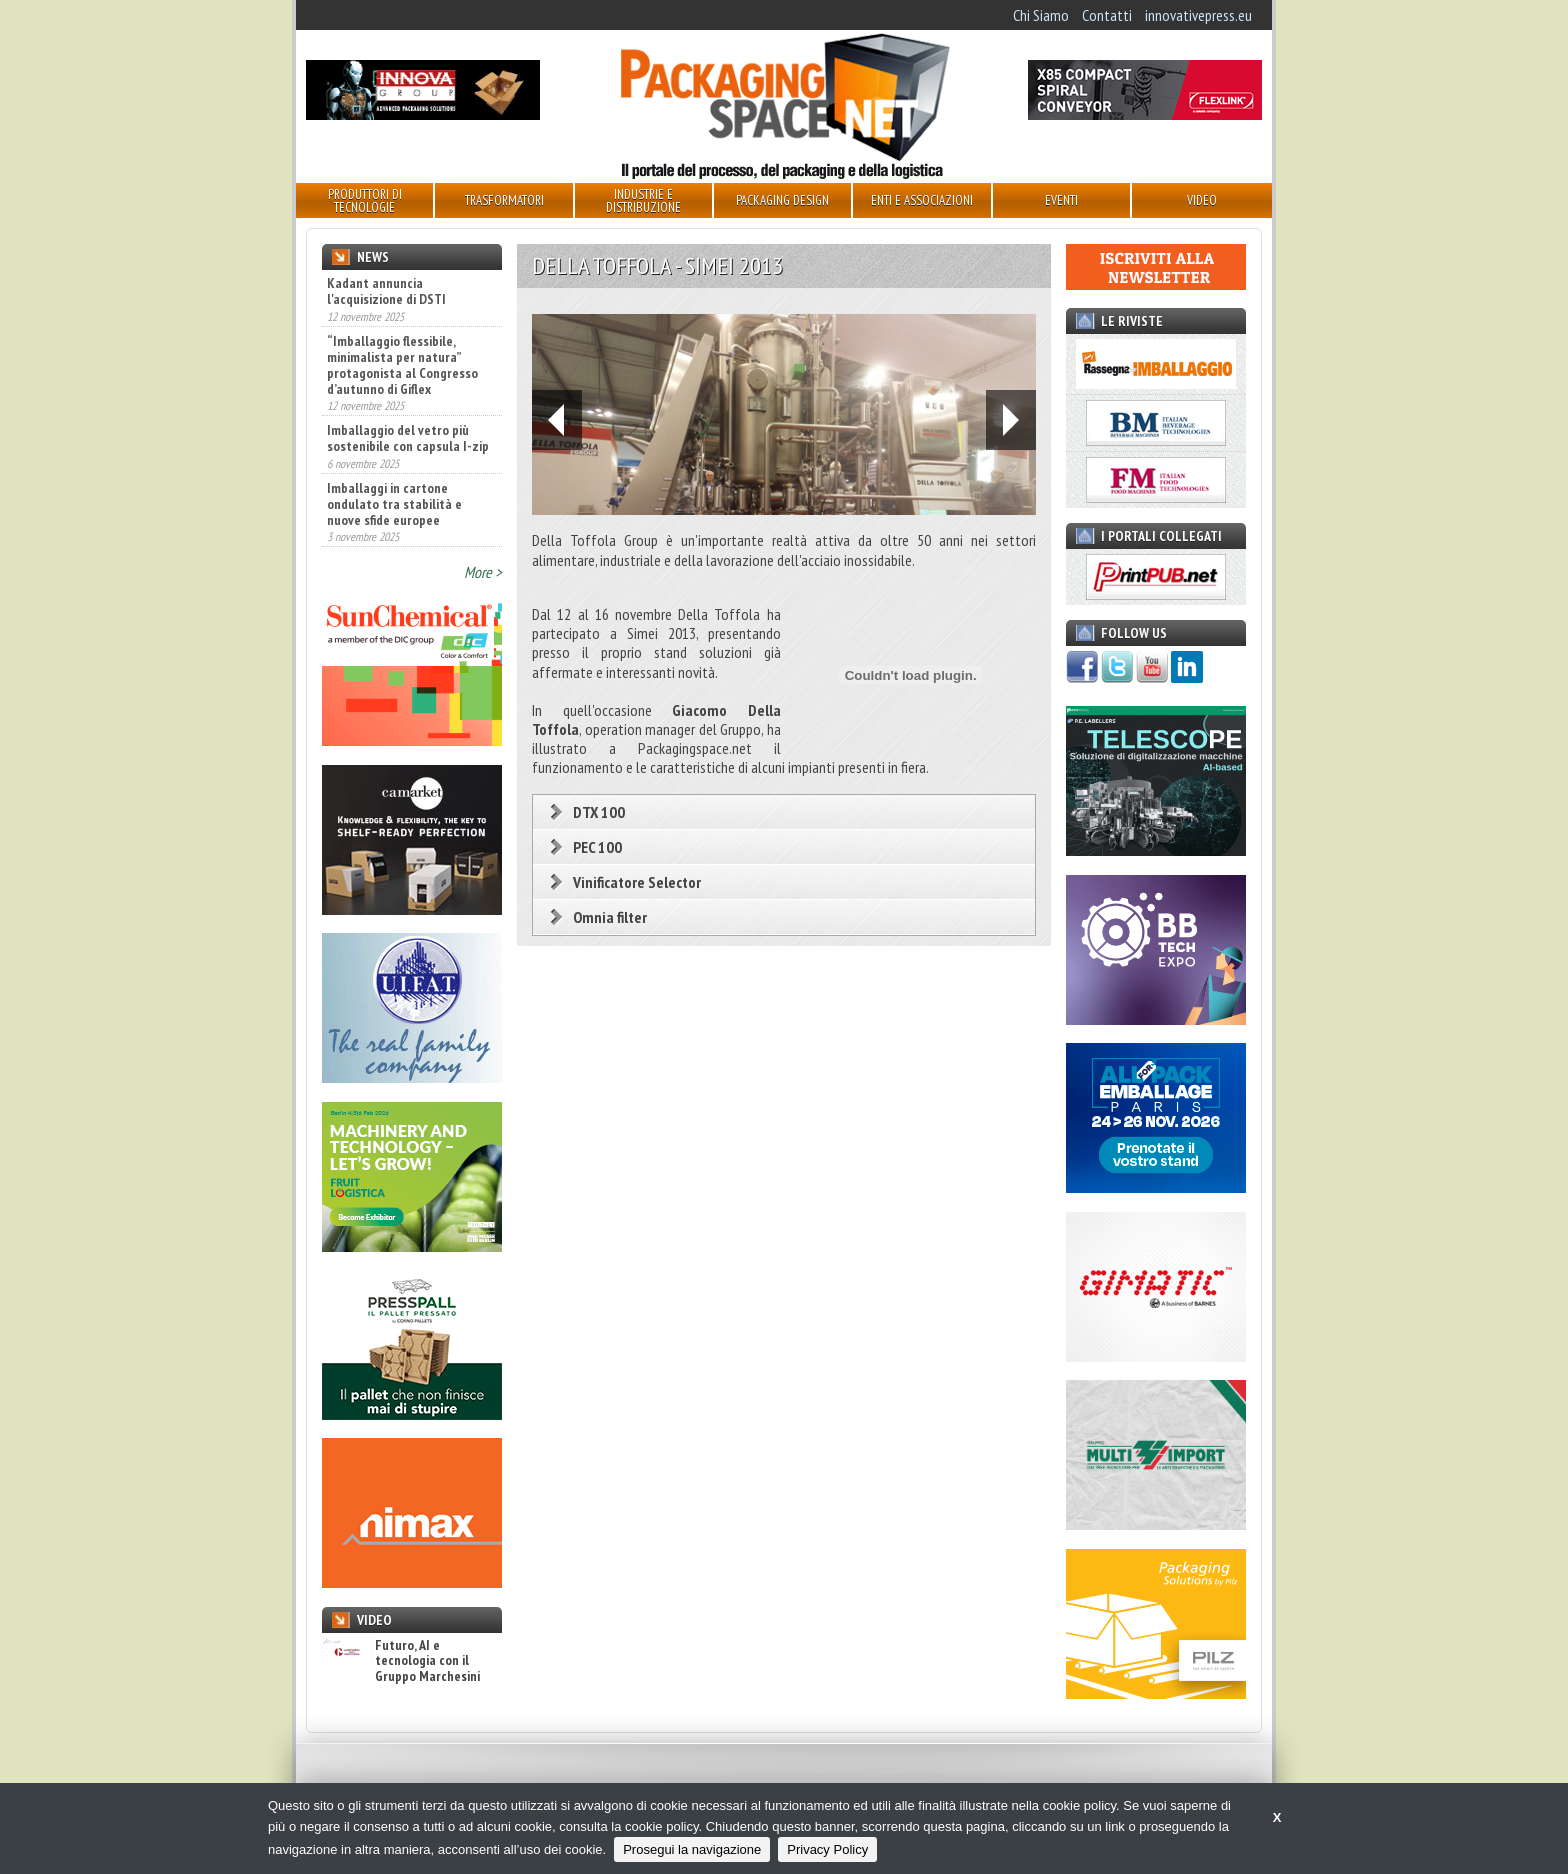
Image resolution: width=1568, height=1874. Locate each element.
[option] (784, 414)
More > (483, 572)
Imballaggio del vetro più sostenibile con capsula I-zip (408, 438)
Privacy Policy (827, 1849)
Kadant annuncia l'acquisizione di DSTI (386, 291)
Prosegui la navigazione (692, 1849)
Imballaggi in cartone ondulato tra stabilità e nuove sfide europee (394, 504)
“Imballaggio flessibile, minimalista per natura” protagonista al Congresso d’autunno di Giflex (402, 365)
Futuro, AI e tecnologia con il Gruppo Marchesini (401, 1661)
